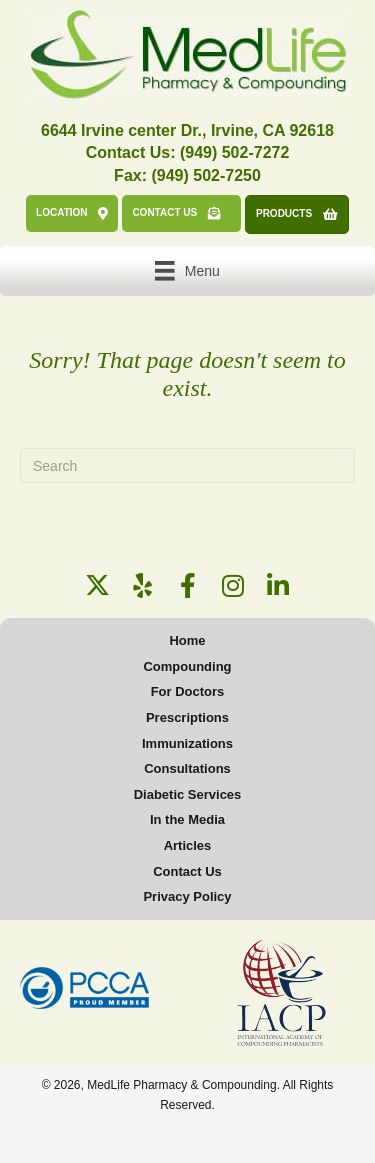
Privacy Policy (187, 896)
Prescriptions (187, 717)
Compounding (187, 666)
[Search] (187, 465)
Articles (188, 845)
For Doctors (188, 691)
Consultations (187, 768)
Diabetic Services (188, 794)
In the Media (187, 819)
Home (187, 640)
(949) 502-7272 (234, 152)
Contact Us (187, 871)
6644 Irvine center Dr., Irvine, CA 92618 (187, 130)
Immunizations (187, 743)
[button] (97, 585)
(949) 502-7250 (205, 175)
